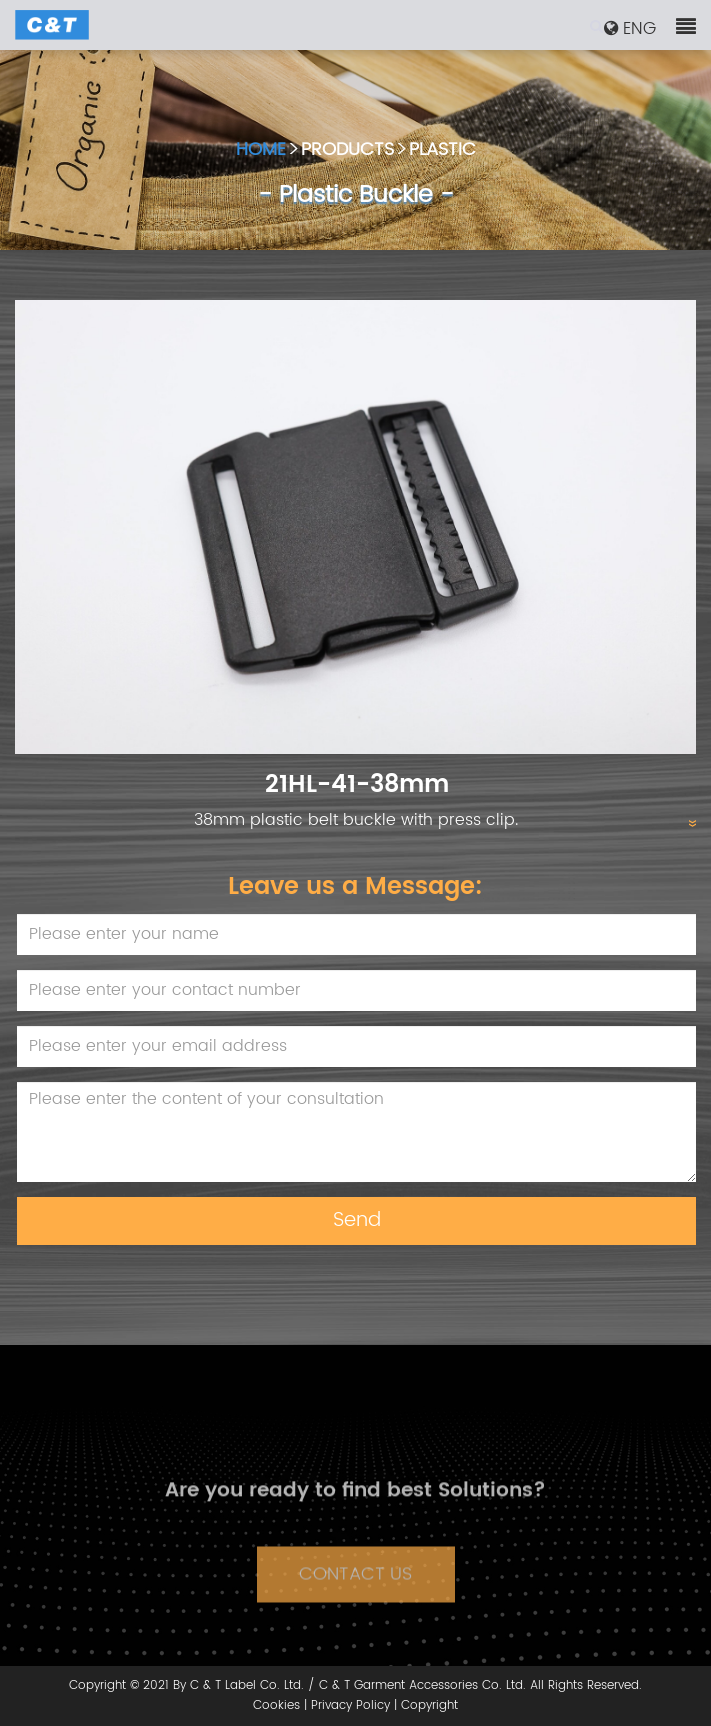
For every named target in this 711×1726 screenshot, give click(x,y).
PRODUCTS (347, 151)
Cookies (276, 1705)
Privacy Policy (350, 1705)
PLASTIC (442, 151)
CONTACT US (355, 1584)
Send (357, 1220)
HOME (261, 151)
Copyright (429, 1705)
